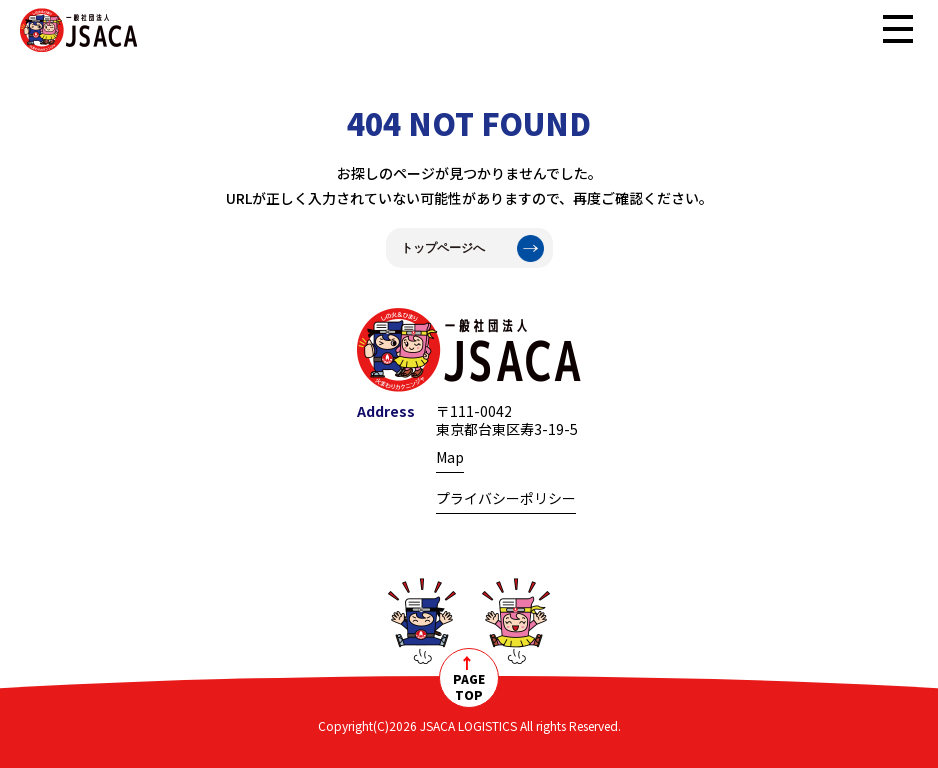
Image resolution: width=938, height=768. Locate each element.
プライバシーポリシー (506, 498)
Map (450, 457)
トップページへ (443, 248)
